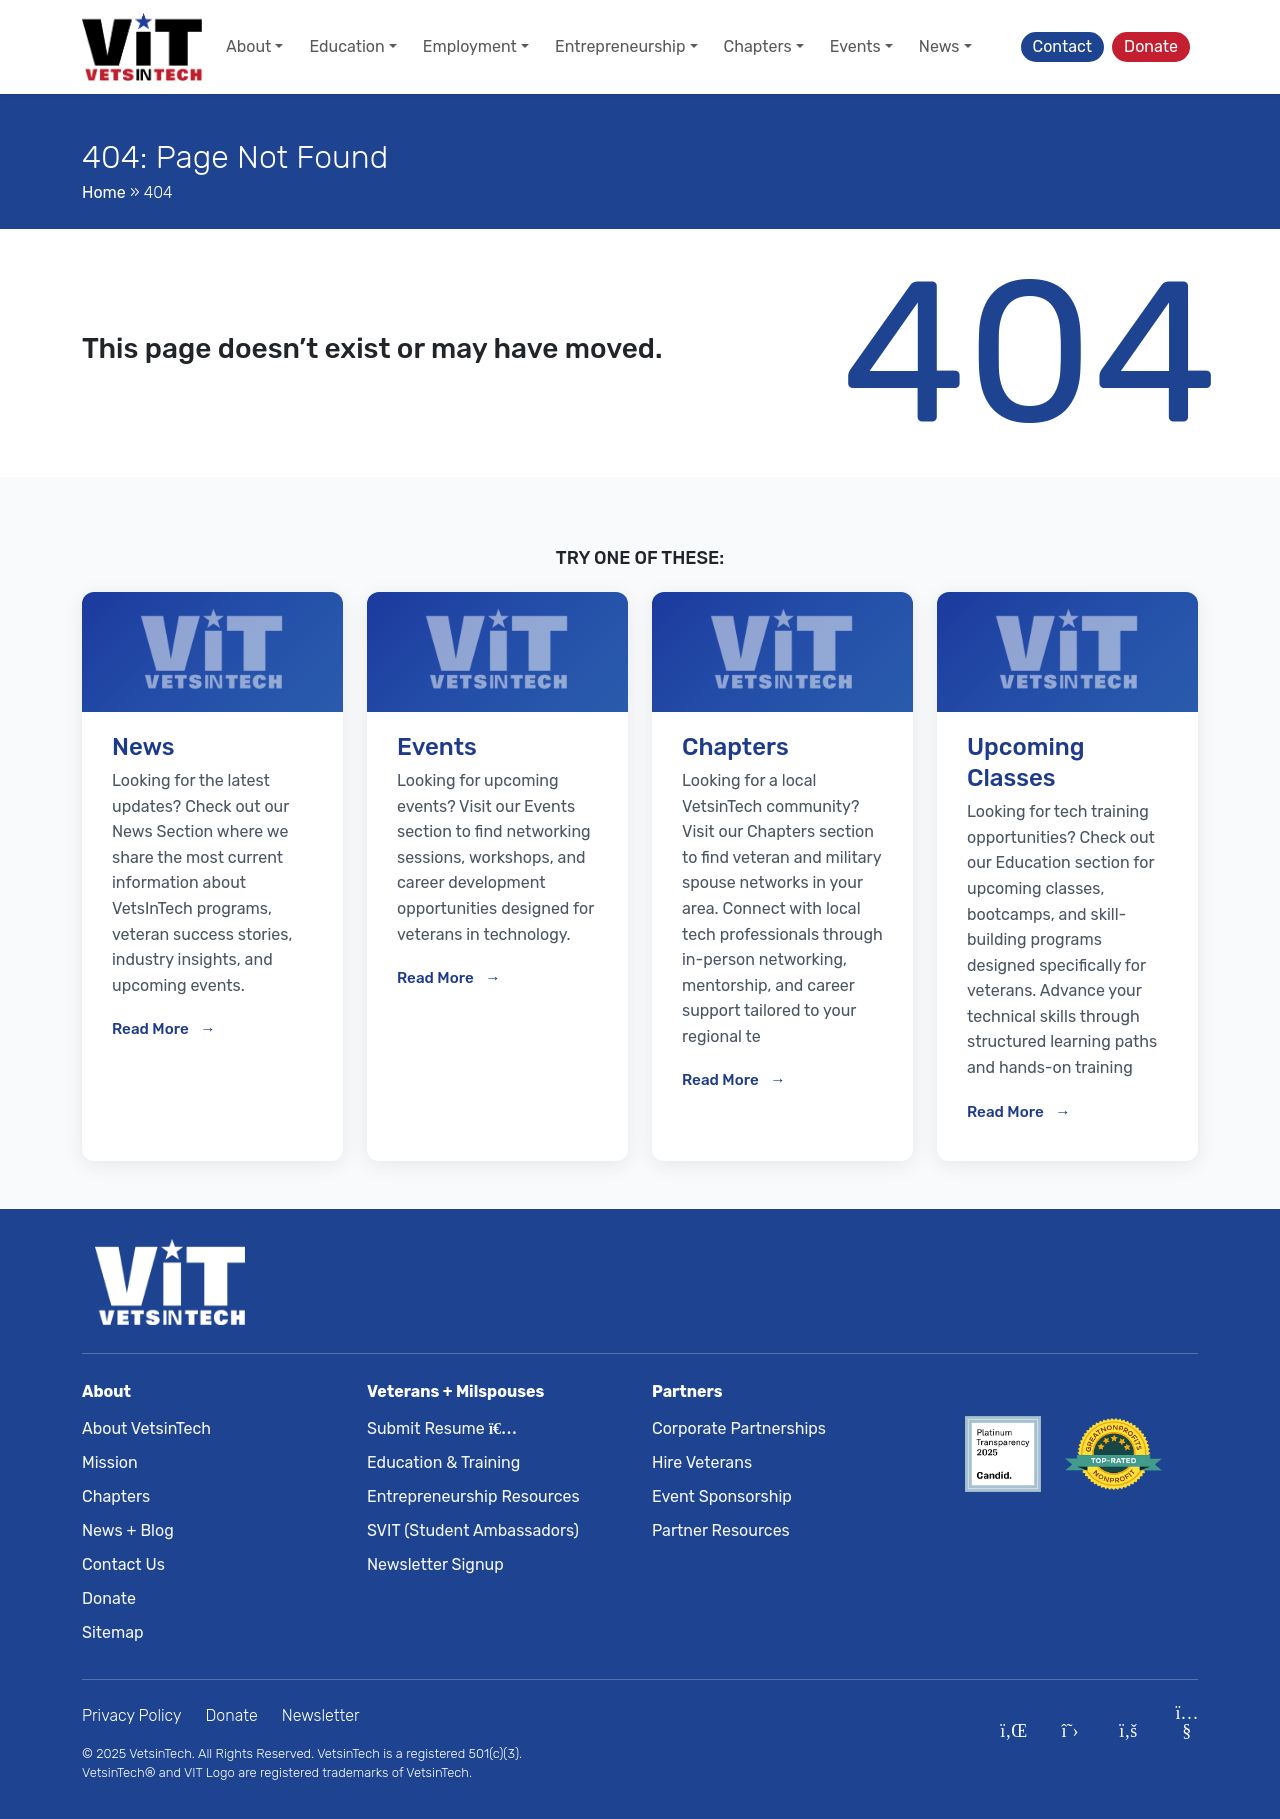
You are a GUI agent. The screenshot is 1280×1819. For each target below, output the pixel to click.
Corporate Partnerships (739, 1428)
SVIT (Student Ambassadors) (473, 1530)
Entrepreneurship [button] (620, 46)
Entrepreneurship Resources (473, 1496)
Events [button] (855, 46)
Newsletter (321, 1715)
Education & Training (443, 1462)
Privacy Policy (132, 1715)
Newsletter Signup (435, 1564)
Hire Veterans (702, 1462)
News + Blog (128, 1530)
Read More (152, 1029)
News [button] (939, 46)
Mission (110, 1462)
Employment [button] (470, 46)
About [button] (248, 46)
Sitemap (113, 1632)
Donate (1151, 46)
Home (104, 192)
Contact (1063, 46)
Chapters (116, 1496)
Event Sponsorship (722, 1496)
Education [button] (346, 46)
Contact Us (123, 1564)
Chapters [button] (758, 46)
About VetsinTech (146, 1428)
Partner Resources (721, 1530)
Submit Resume (438, 1428)
